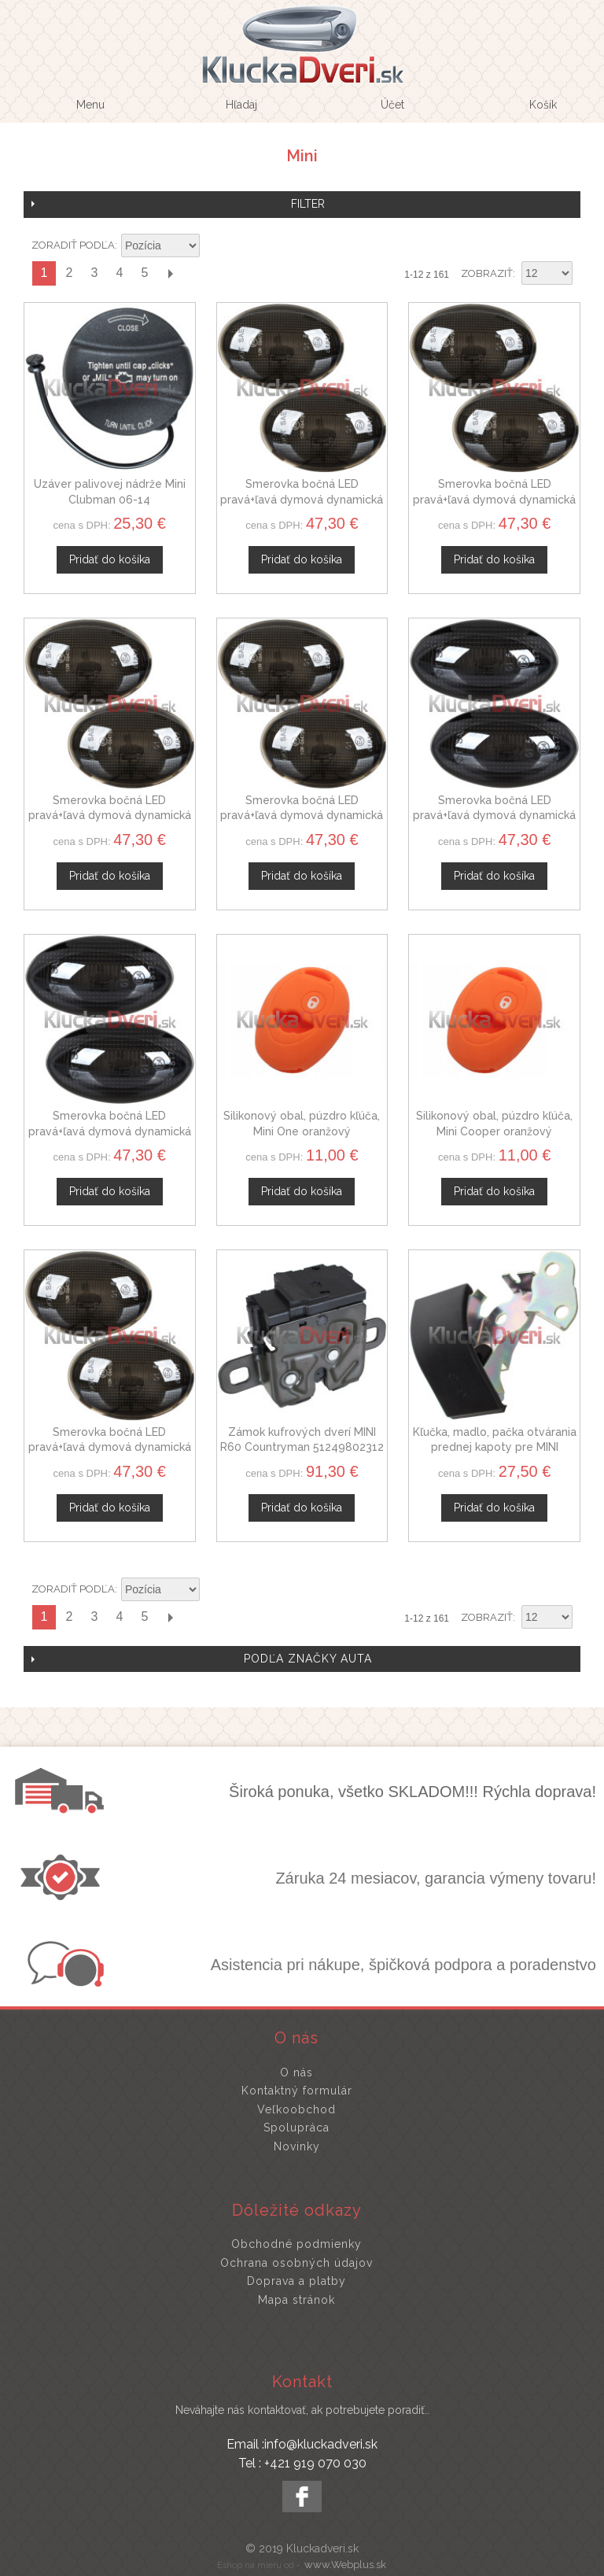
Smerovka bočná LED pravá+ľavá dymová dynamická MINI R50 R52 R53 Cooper (494, 815)
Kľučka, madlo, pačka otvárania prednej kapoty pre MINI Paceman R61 (494, 1447)
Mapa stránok (296, 2300)
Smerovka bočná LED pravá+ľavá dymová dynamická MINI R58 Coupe (301, 499)
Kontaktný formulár (296, 2090)
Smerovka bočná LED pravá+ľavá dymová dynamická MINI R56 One (109, 815)
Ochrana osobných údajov (296, 2263)
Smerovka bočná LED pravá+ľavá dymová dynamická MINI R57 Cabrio (494, 499)
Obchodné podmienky (296, 2244)
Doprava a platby (296, 2281)
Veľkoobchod (296, 2109)
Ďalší (170, 273)
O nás (296, 2072)
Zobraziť (487, 273)
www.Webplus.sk (345, 2564)
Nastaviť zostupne (214, 246)
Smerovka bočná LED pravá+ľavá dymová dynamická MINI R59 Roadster (109, 1447)
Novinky (297, 2146)
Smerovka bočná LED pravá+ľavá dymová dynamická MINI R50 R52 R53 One (109, 1131)
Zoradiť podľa (73, 245)
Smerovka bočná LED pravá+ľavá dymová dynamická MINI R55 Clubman (301, 815)
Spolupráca (296, 2127)
